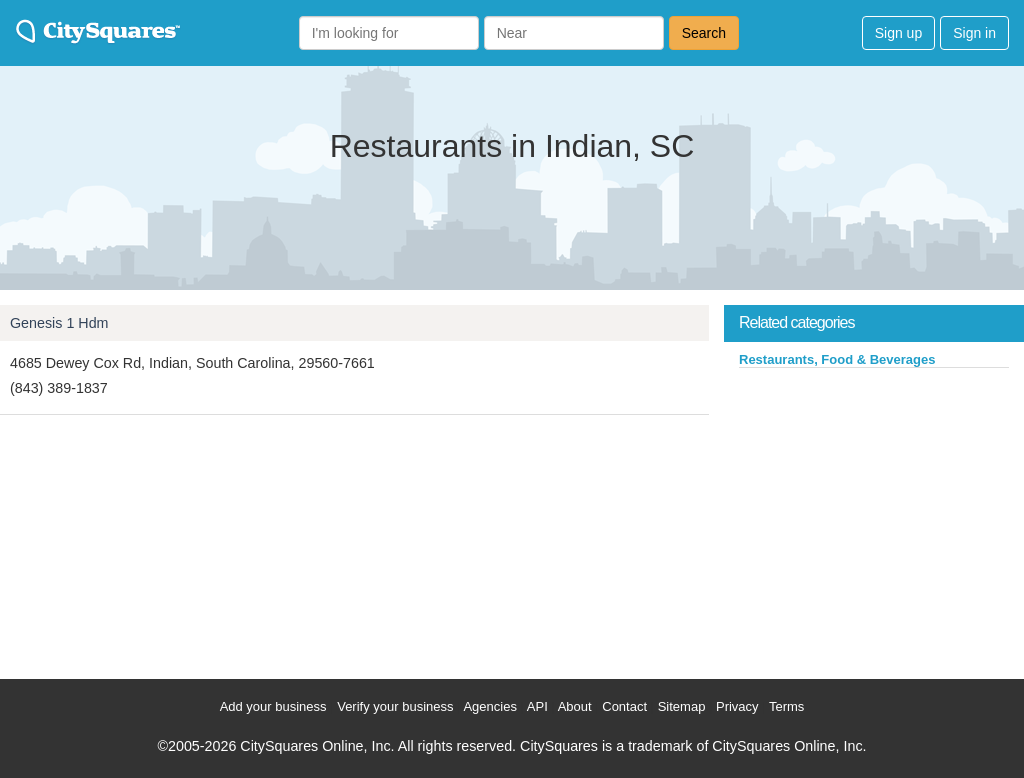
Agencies (489, 706)
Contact (624, 706)
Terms (786, 706)
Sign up (898, 33)
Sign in (974, 33)
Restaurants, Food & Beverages (837, 359)
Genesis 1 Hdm (59, 323)
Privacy (737, 706)
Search (704, 33)
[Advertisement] (874, 519)
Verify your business (395, 706)
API (537, 706)
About (575, 706)
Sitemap (682, 706)
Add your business (273, 706)
